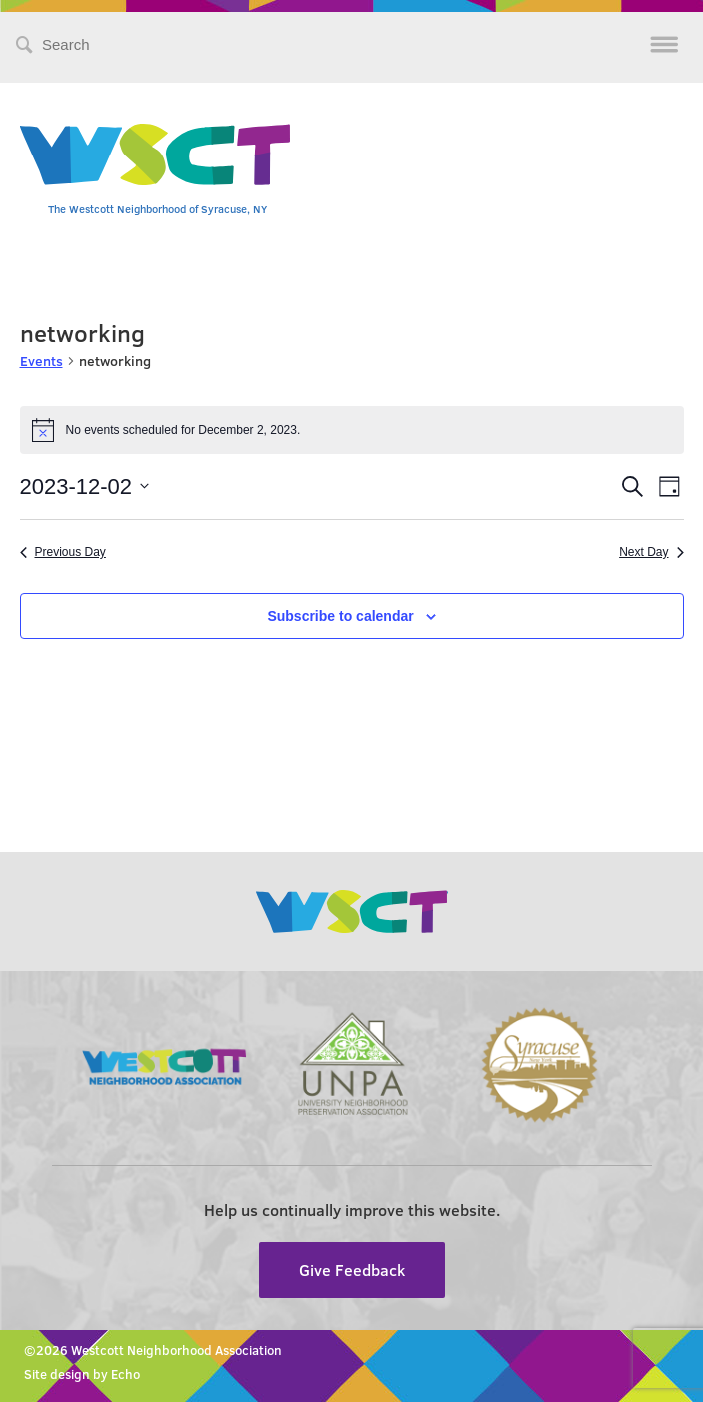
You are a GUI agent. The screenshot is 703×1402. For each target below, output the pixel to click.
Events (41, 360)
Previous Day (63, 552)
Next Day (651, 552)
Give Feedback (352, 1269)
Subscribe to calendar (340, 616)
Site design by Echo (82, 1374)
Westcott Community (155, 154)
